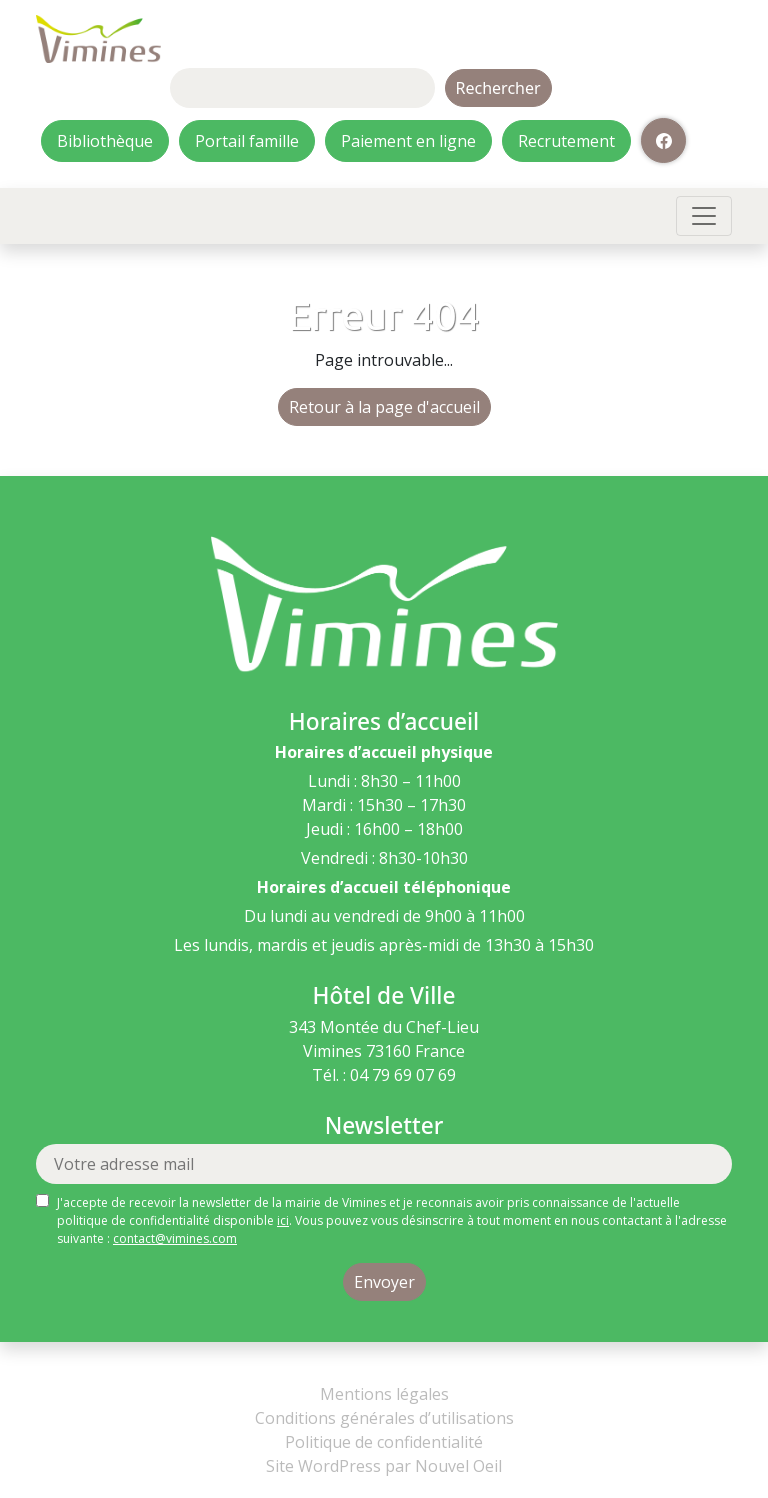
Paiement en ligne (408, 141)
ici (283, 1220)
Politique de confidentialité (384, 1442)
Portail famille (247, 141)
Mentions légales (384, 1394)
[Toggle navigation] (704, 216)
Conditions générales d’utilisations (384, 1418)
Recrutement (566, 141)
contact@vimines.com (175, 1238)
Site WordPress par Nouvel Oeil (384, 1466)
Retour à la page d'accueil (384, 407)
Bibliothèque (105, 141)
